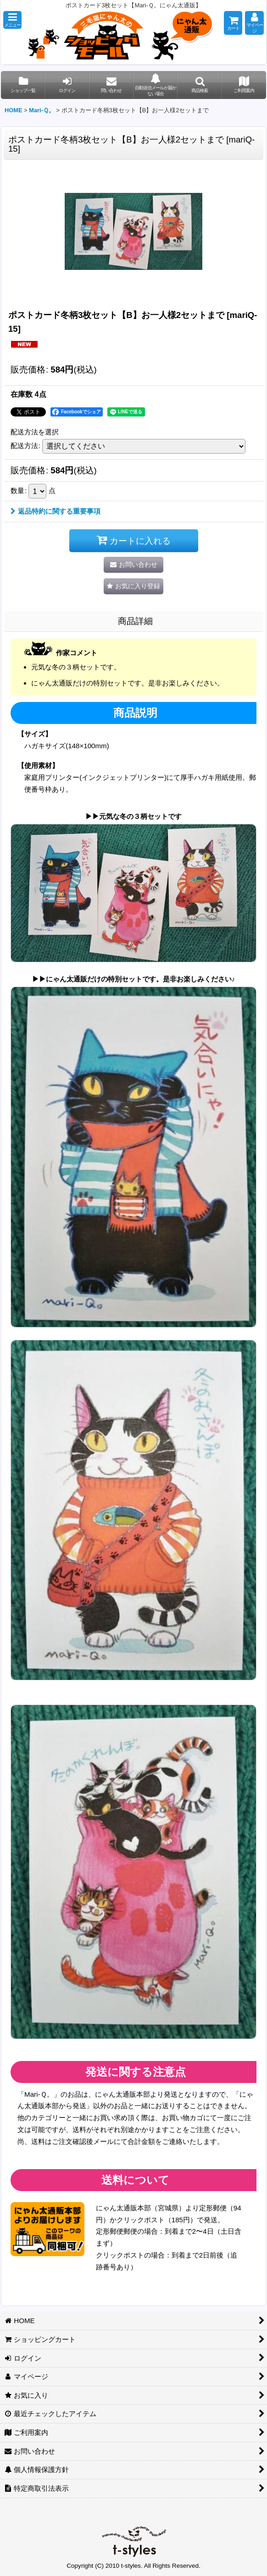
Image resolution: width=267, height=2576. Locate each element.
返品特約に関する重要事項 (55, 511)
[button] (12, 20)
